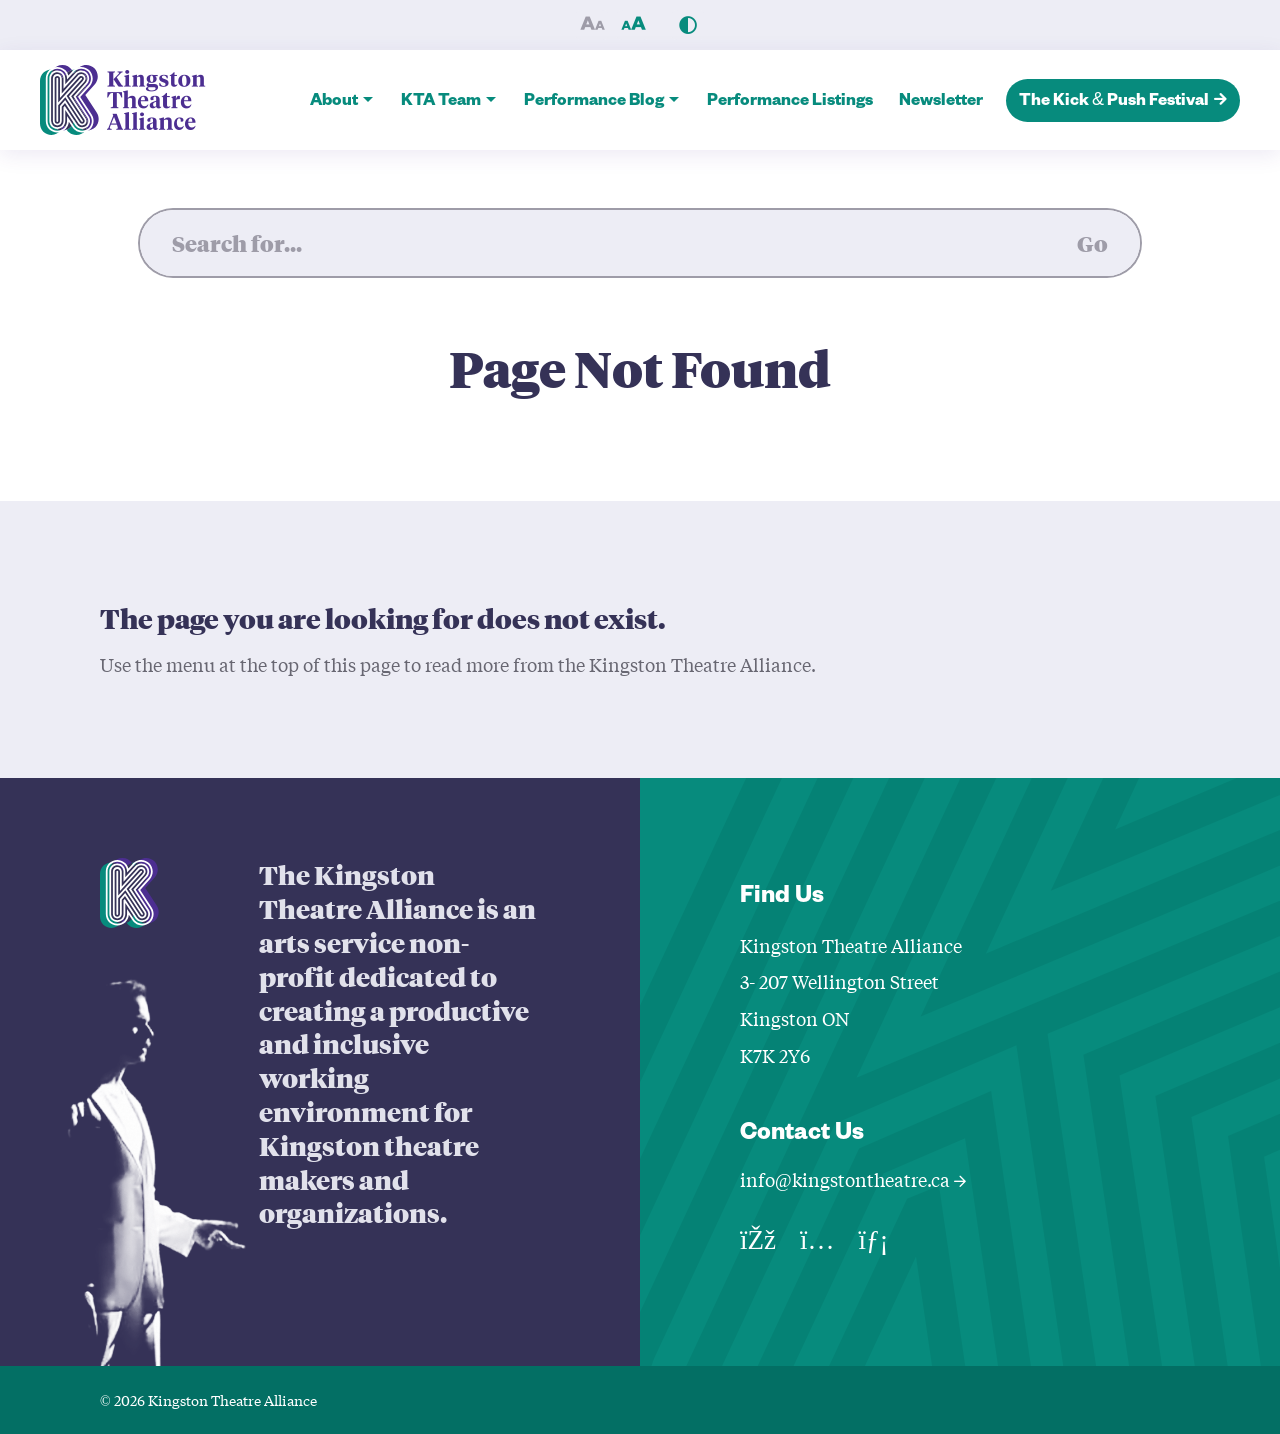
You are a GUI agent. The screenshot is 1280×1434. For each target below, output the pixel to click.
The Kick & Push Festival (1123, 102)
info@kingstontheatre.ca (853, 1179)
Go (1092, 243)
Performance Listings (790, 103)
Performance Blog (594, 103)
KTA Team (441, 103)
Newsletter (941, 103)
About (334, 103)
